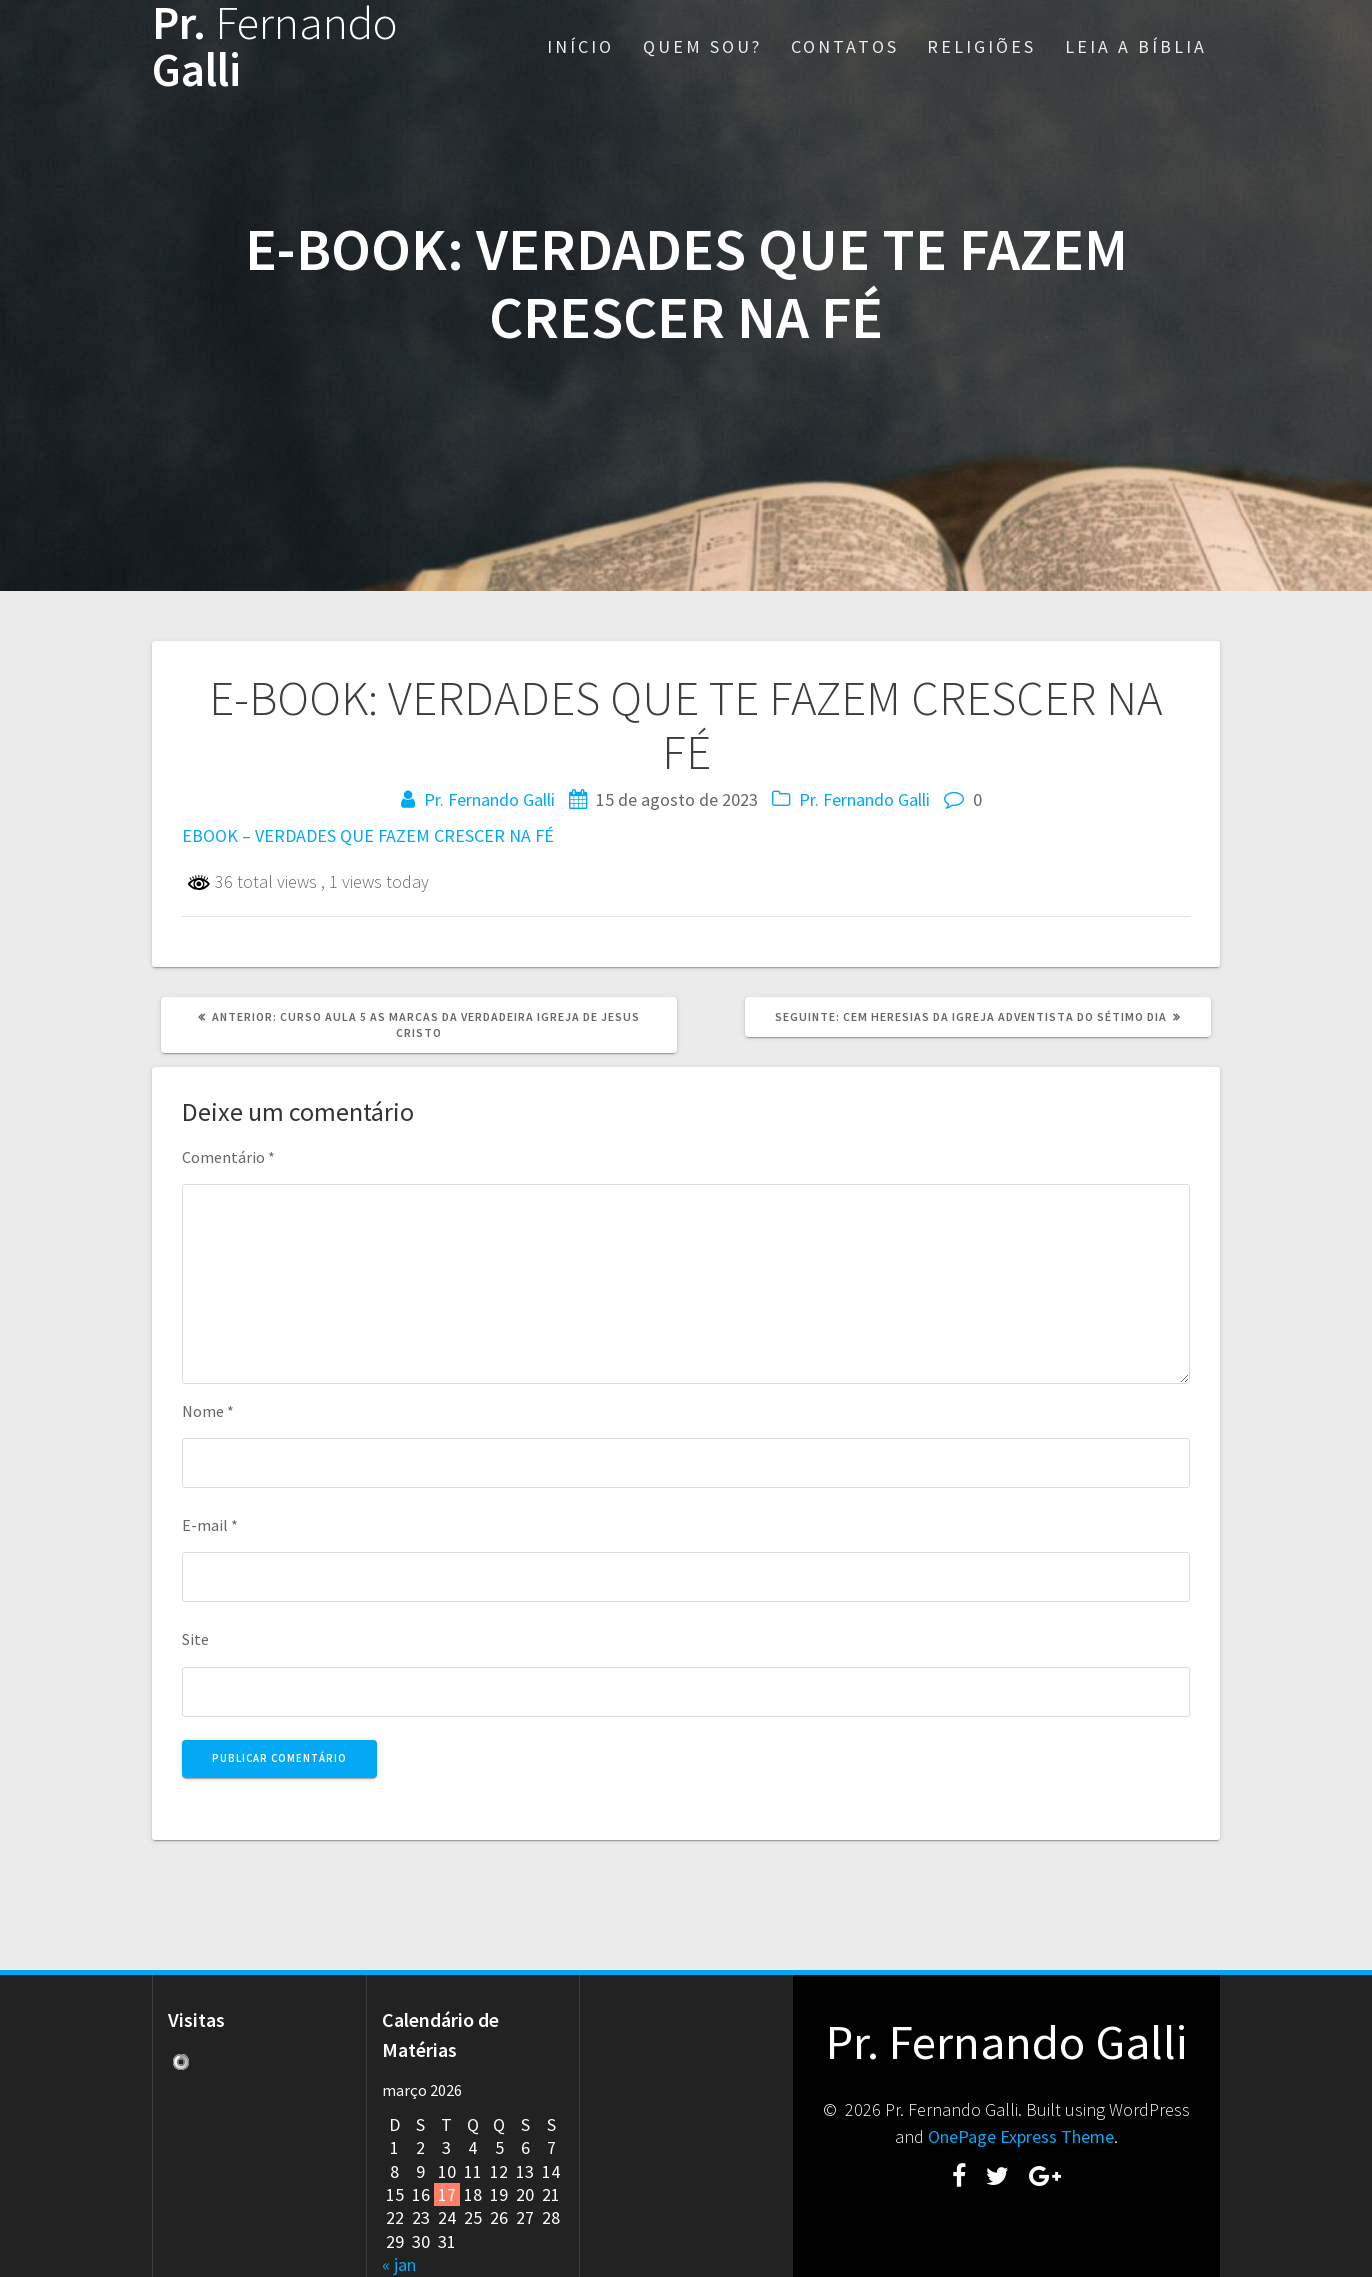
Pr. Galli (275, 47)
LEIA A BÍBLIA (1136, 46)
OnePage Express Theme (1021, 2136)
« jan (399, 2264)
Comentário (228, 1157)
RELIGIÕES (981, 46)
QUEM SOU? (702, 46)
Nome (208, 1411)
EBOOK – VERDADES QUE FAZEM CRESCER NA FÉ (368, 835)
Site (195, 1639)
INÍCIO (580, 46)
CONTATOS (845, 46)
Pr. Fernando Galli (489, 799)
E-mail (210, 1525)
